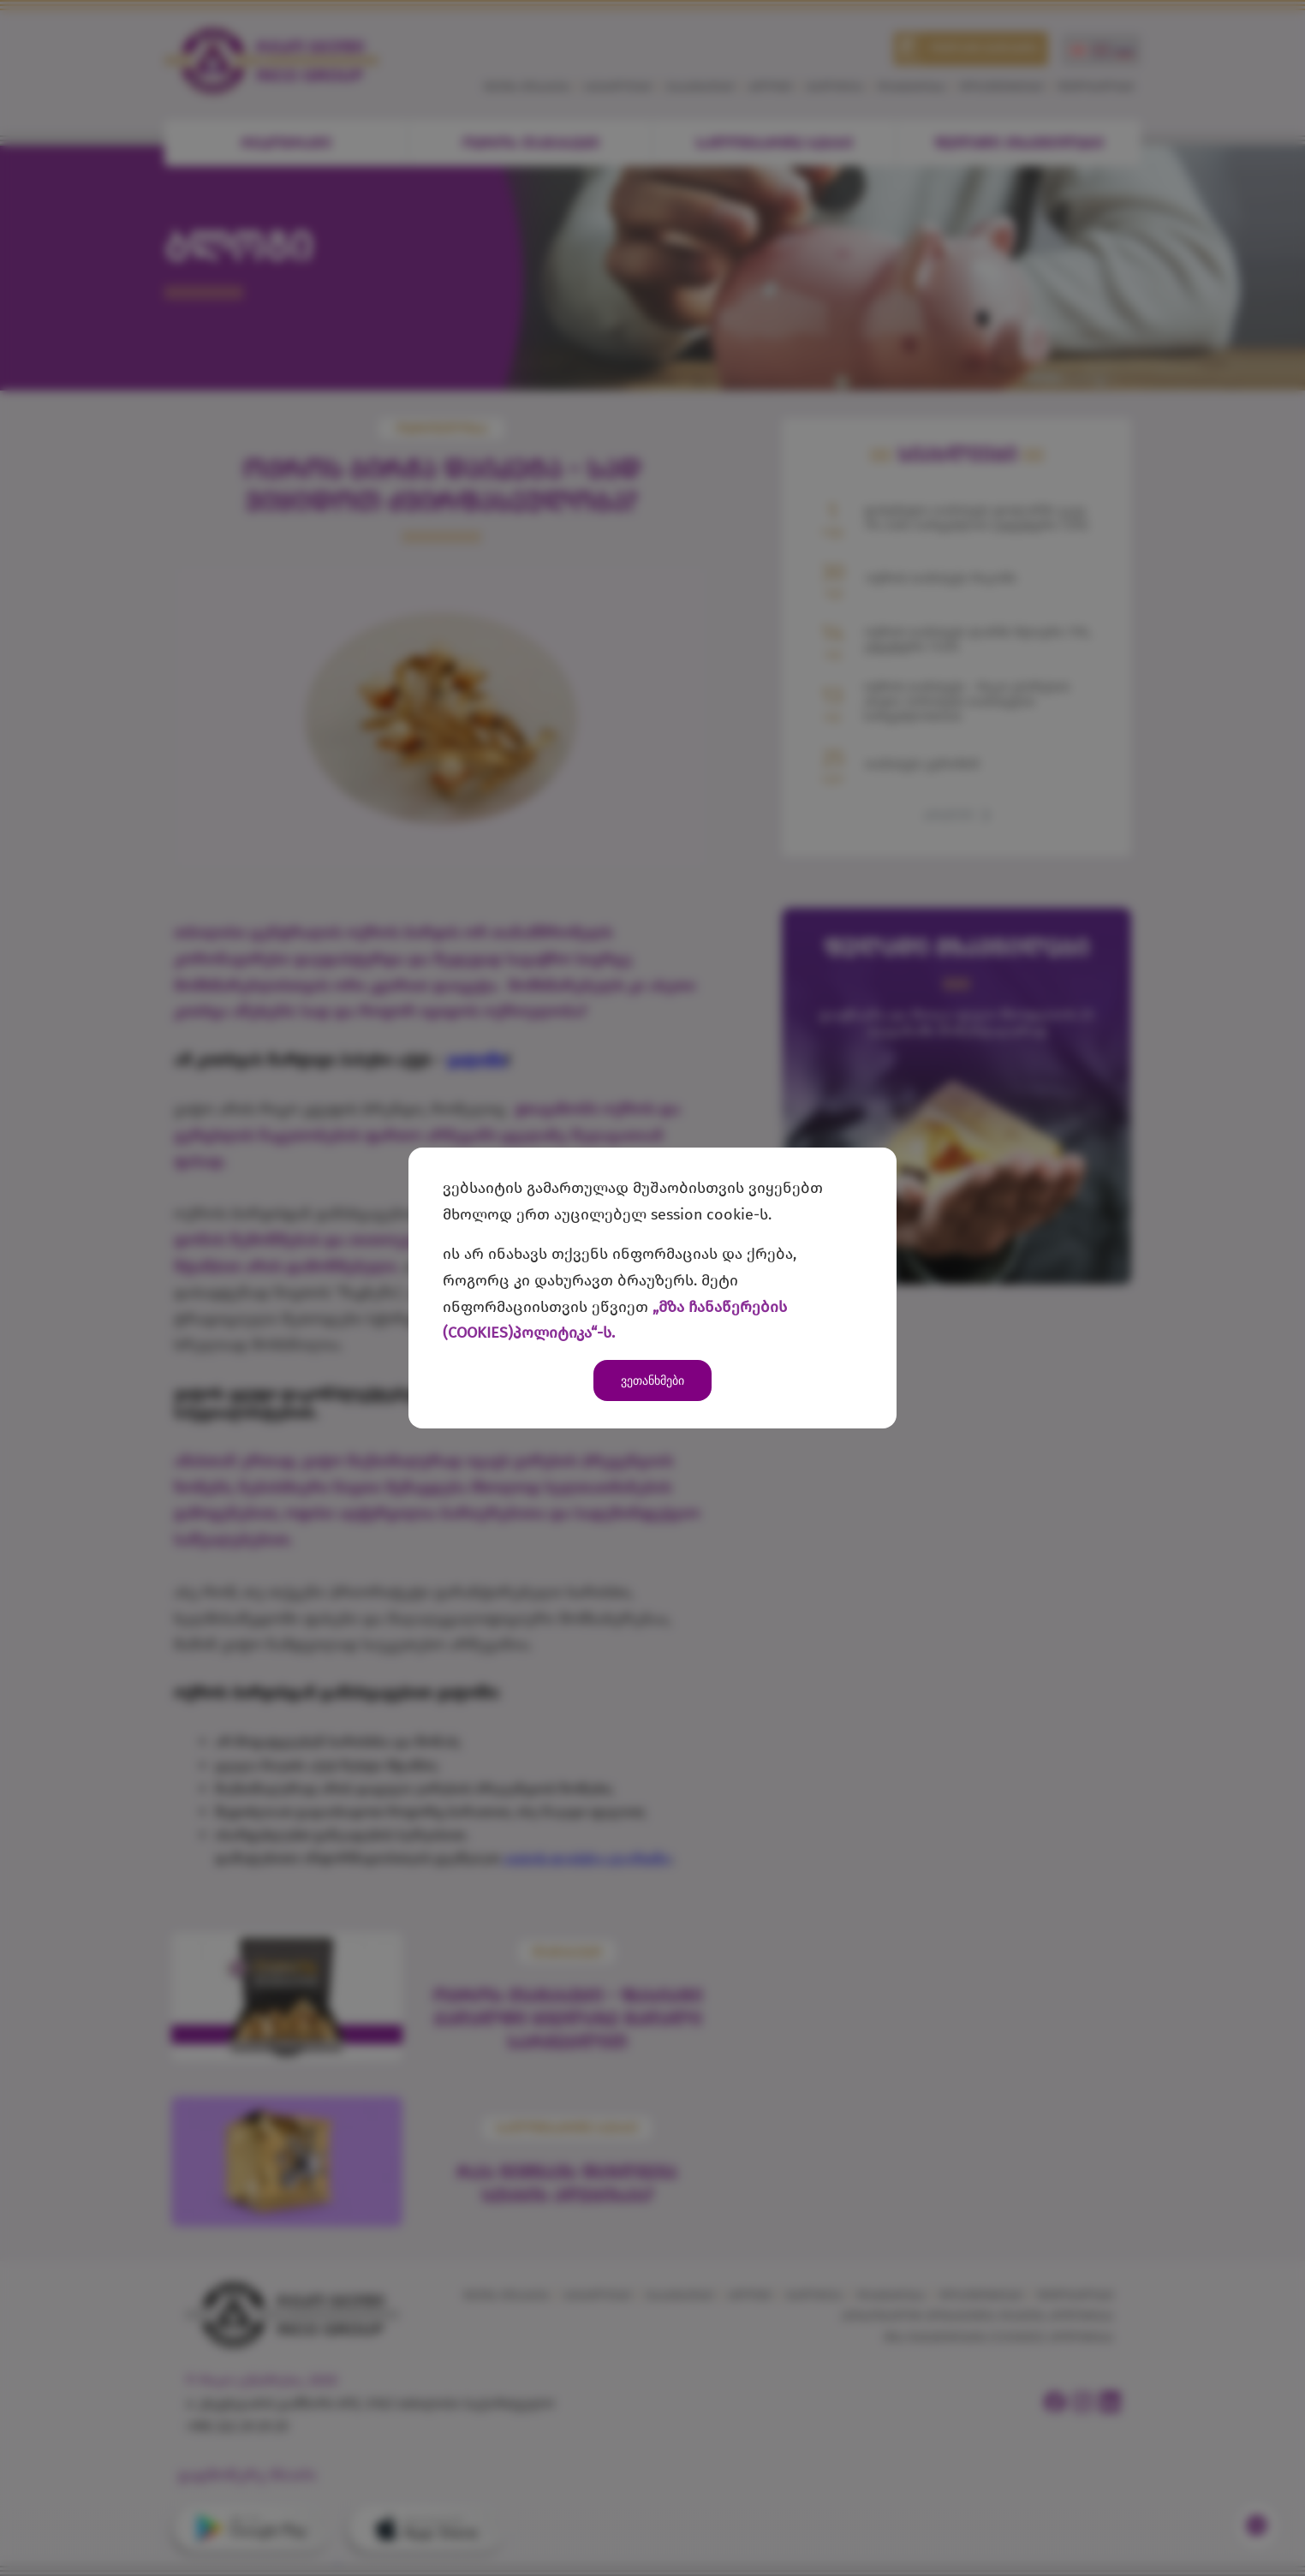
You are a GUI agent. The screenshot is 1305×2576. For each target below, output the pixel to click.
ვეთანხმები (652, 1380)
